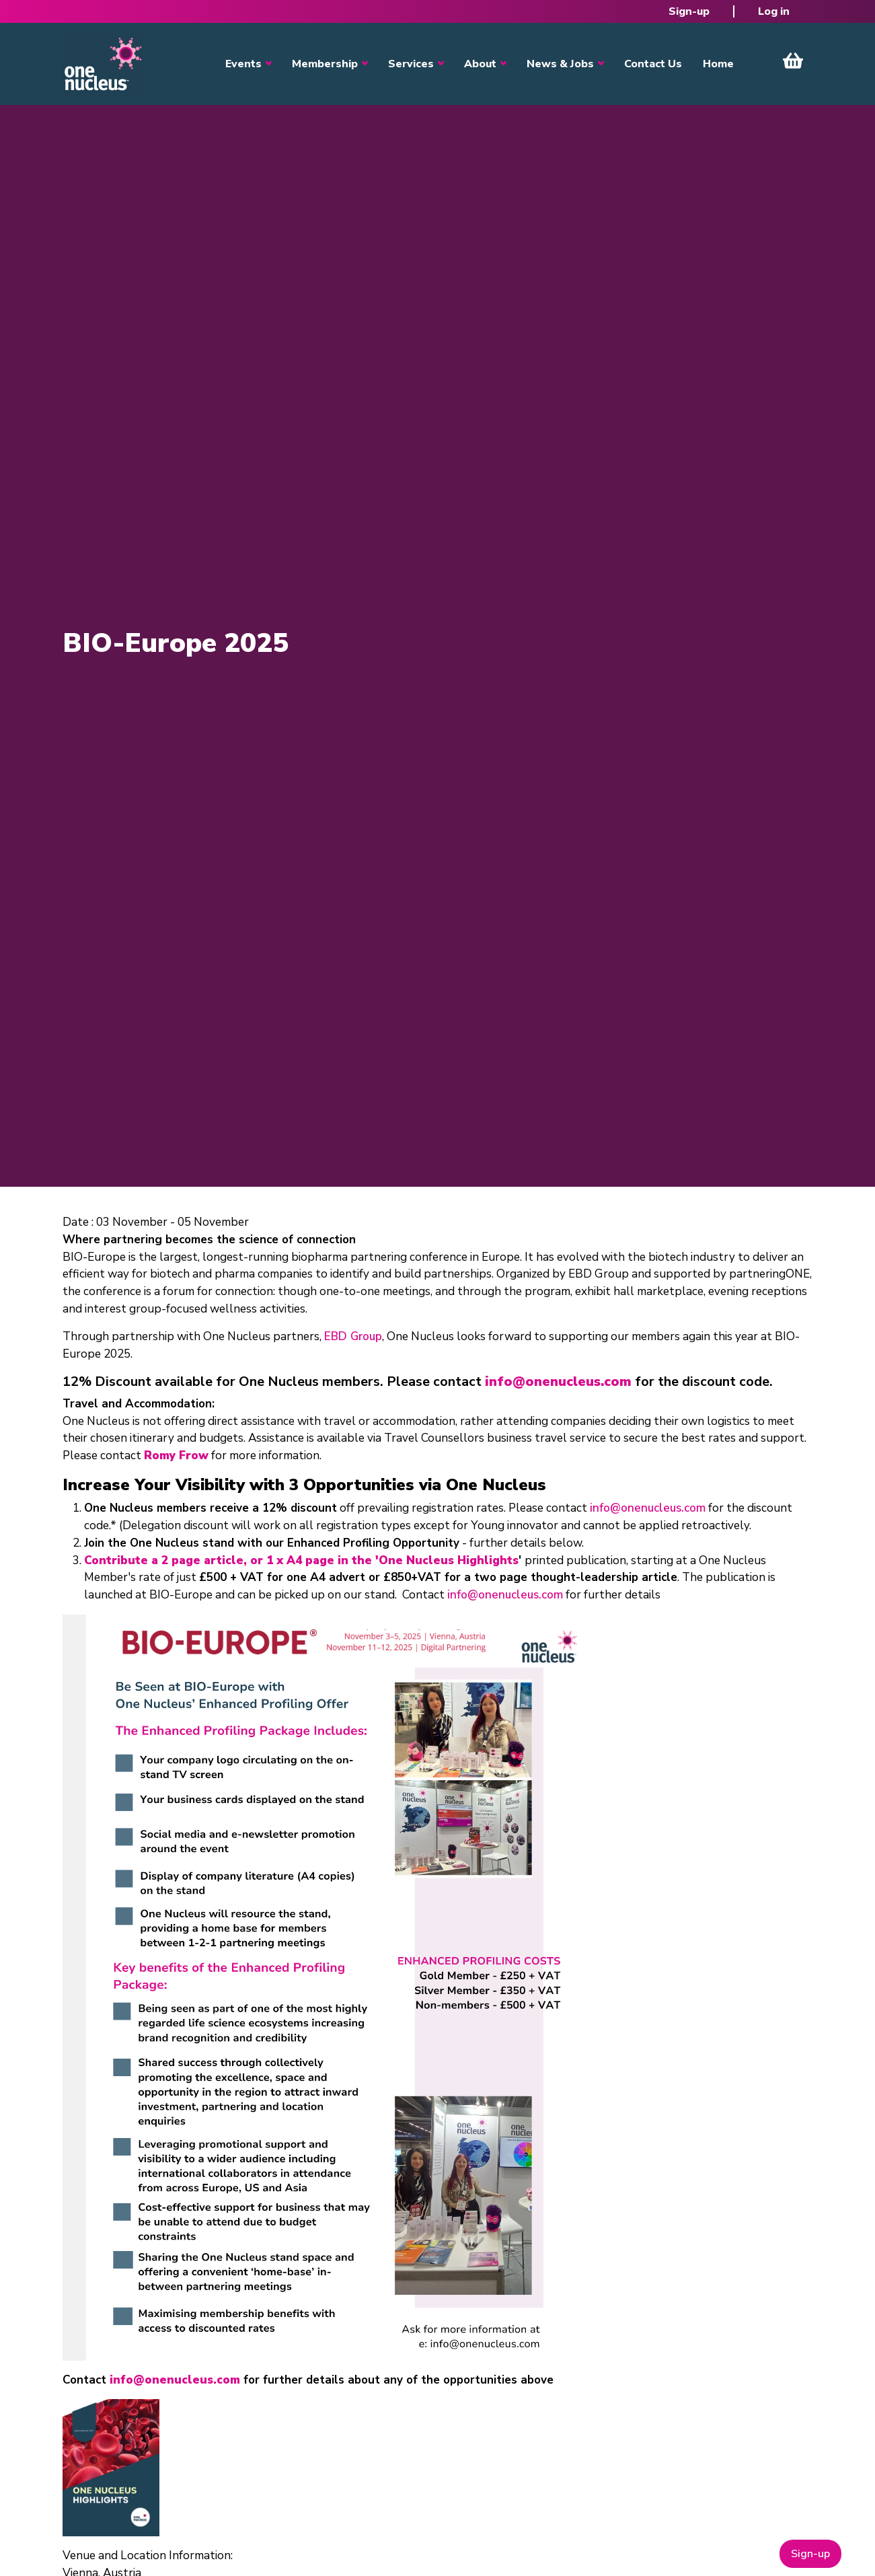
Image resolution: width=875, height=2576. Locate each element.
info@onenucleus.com (648, 1508)
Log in (774, 11)
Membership (325, 64)
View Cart (793, 60)
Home (718, 64)
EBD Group (353, 1336)
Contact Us (653, 64)
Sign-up (689, 11)
